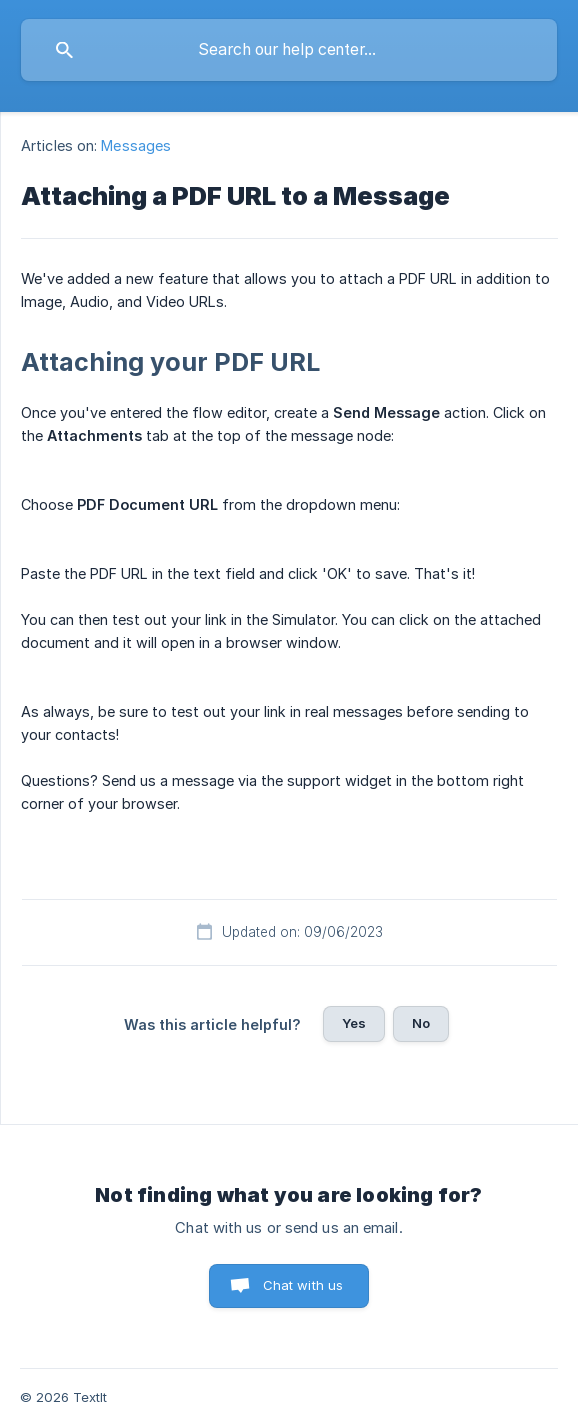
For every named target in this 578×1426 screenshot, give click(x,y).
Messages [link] (136, 145)
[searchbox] (289, 50)
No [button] (421, 1023)
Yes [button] (354, 1023)
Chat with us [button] (303, 1285)
